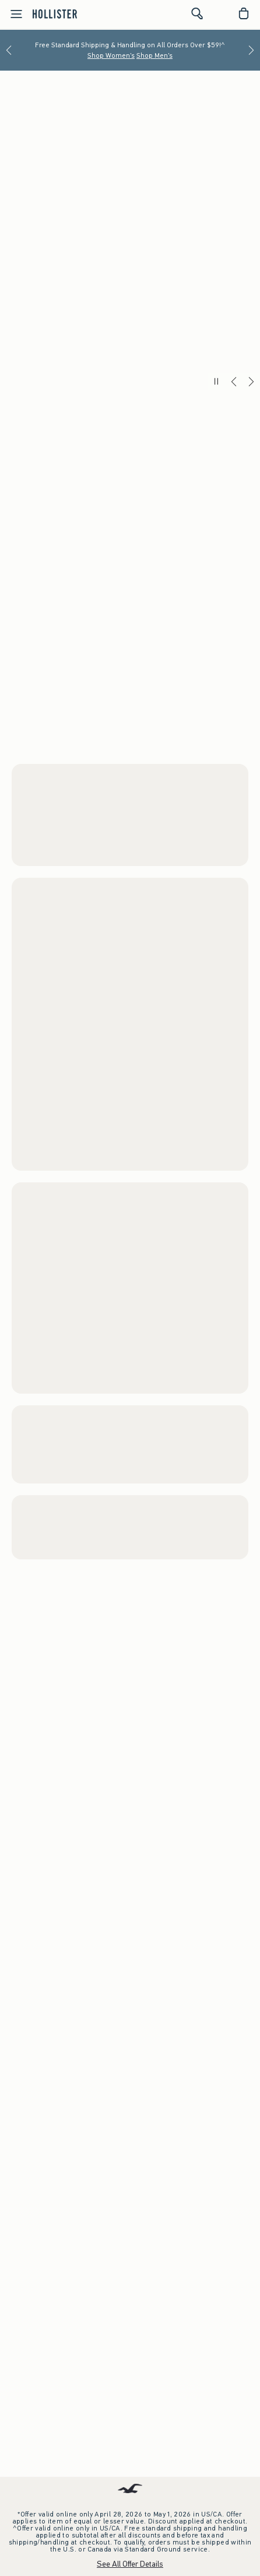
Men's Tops (83, 1278)
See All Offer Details (130, 2564)
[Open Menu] (13, 14)
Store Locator (130, 2255)
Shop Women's (111, 55)
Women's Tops (39, 761)
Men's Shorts (33, 1278)
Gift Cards (130, 2426)
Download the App (130, 2118)
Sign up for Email (130, 2351)
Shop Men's (154, 55)
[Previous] (8, 50)
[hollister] (55, 13)
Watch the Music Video (184, 1889)
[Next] (251, 50)
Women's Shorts (39, 784)
